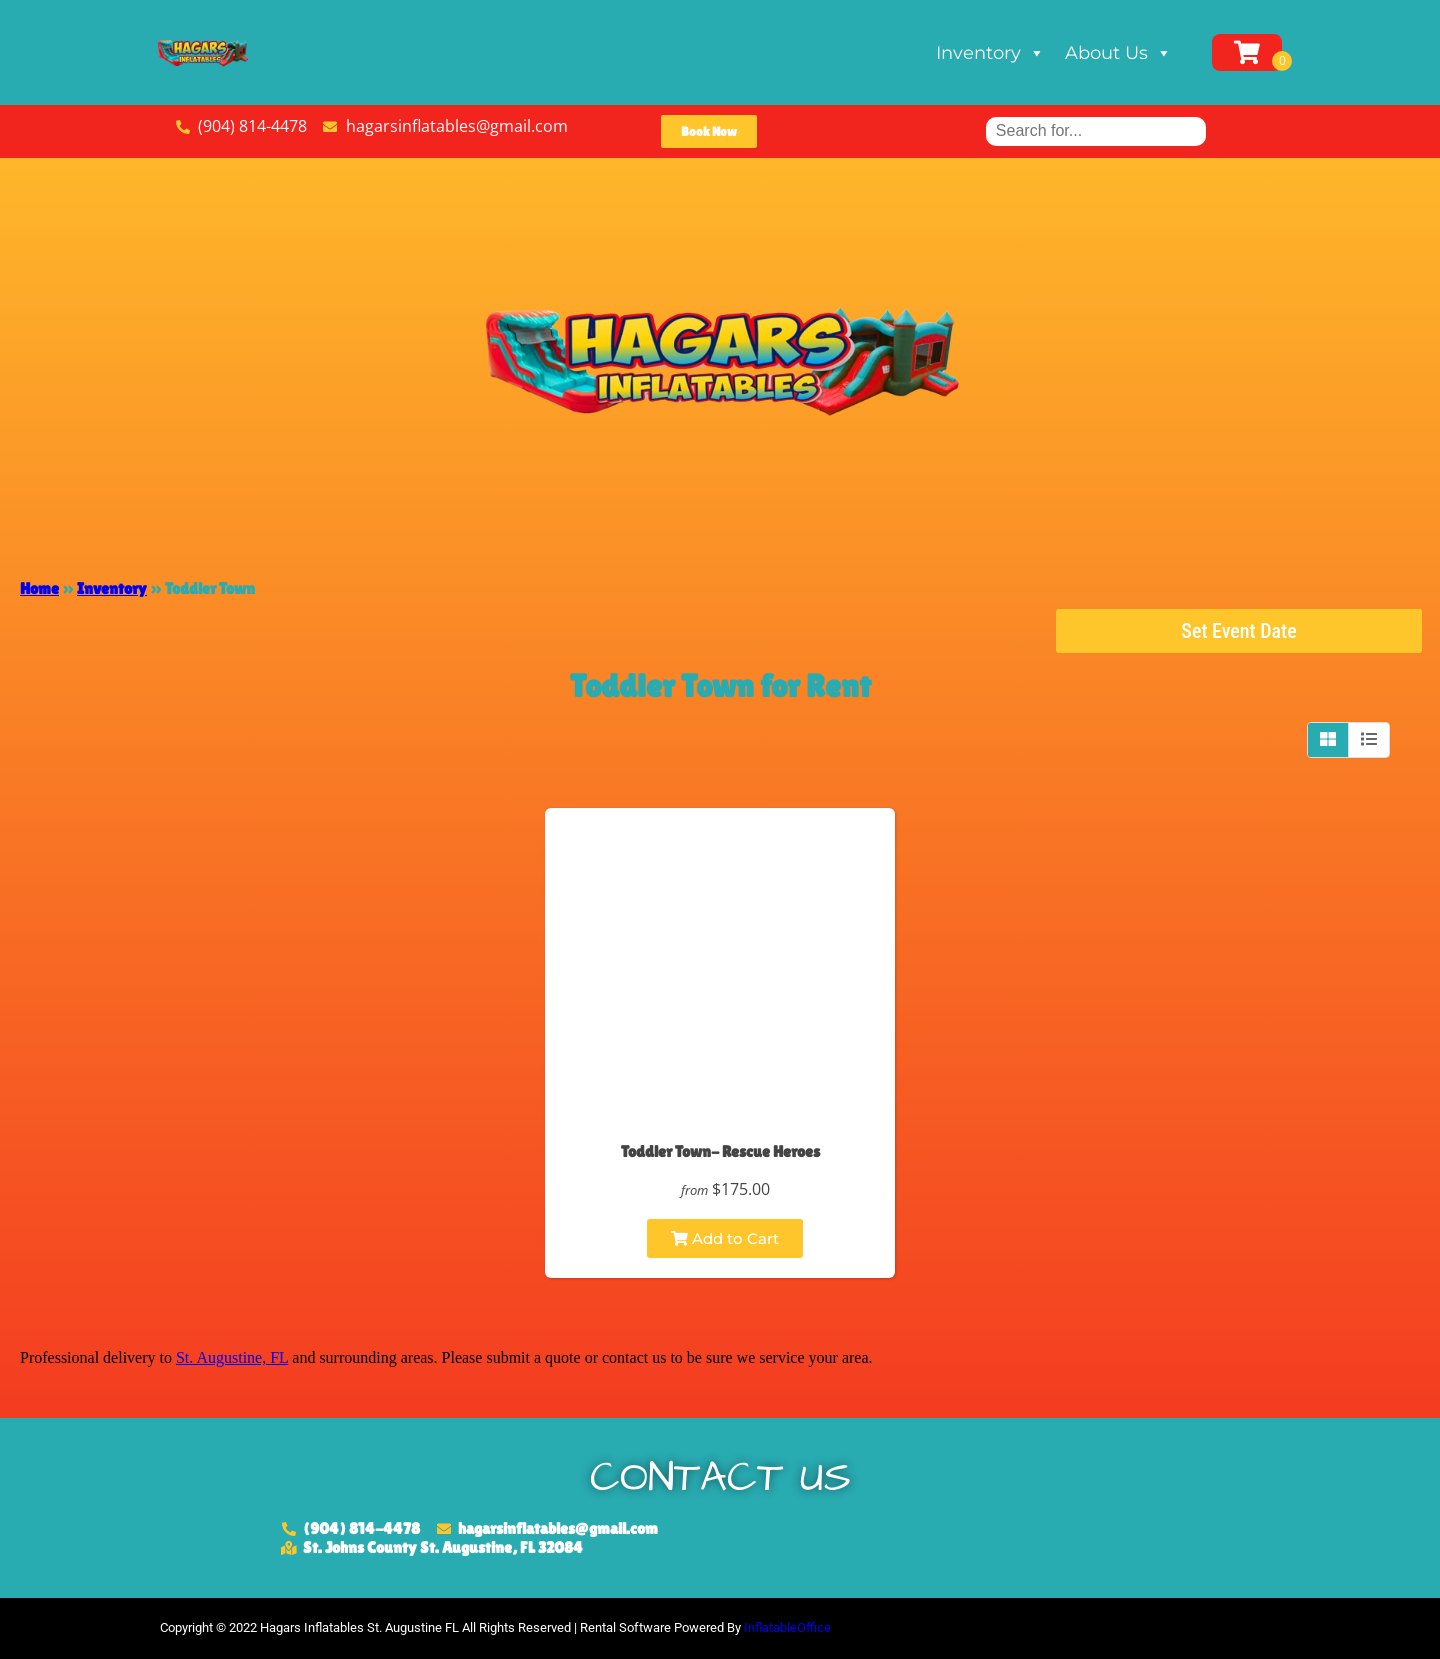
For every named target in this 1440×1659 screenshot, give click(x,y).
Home (39, 588)
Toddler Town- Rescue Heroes (720, 1151)
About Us (1118, 53)
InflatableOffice (787, 1627)
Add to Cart (725, 1238)
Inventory (990, 53)
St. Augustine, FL (232, 1357)
